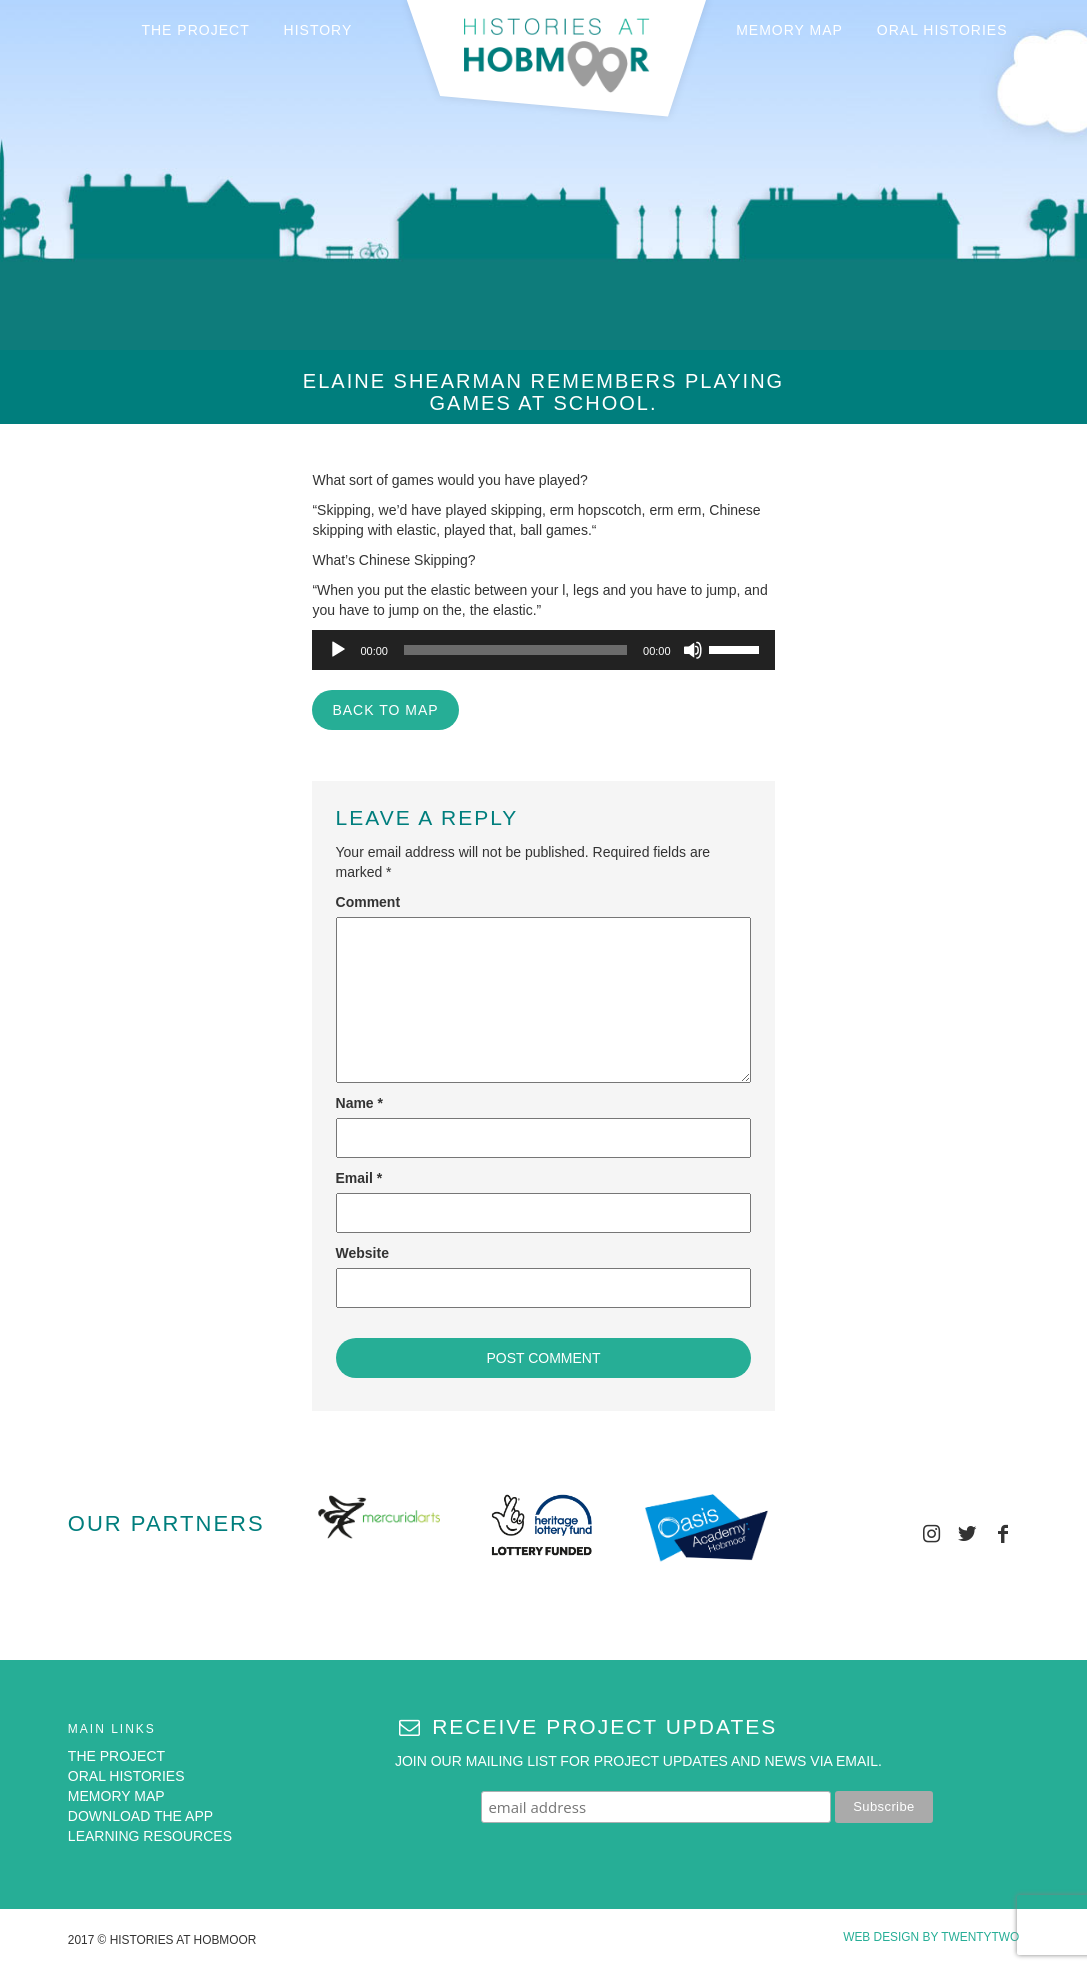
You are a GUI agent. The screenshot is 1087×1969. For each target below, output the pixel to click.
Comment (368, 902)
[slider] (515, 650)
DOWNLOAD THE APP (140, 1816)
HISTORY (318, 30)
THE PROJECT (195, 30)
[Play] (338, 650)
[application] (543, 650)
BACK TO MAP (385, 710)
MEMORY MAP (789, 30)
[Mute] (693, 650)
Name (359, 1103)
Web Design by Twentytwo (931, 1937)
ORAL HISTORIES (942, 30)
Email (359, 1178)
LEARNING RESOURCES (150, 1836)
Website (362, 1253)
